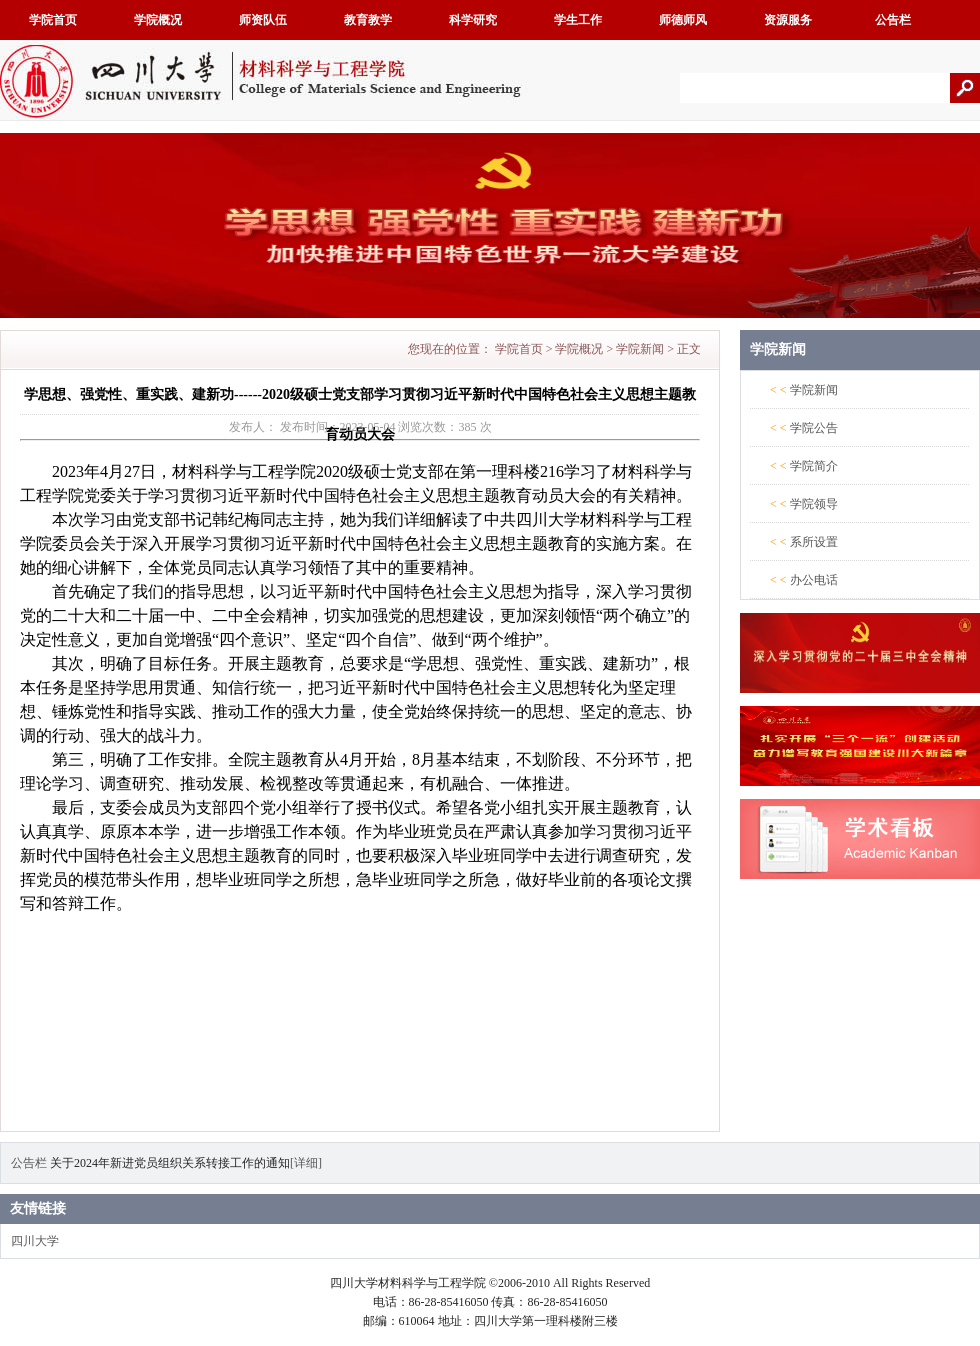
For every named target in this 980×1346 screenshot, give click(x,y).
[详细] (306, 1163)
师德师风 (683, 20)
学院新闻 (640, 349)
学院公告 (814, 428)
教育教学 (368, 20)
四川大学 (35, 1241)
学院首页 (53, 20)
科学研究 (473, 20)
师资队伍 (263, 20)
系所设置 (814, 542)
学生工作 (578, 20)
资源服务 (788, 20)
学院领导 (814, 504)
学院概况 (158, 20)
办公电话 (814, 580)
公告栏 (893, 20)
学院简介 (814, 466)
